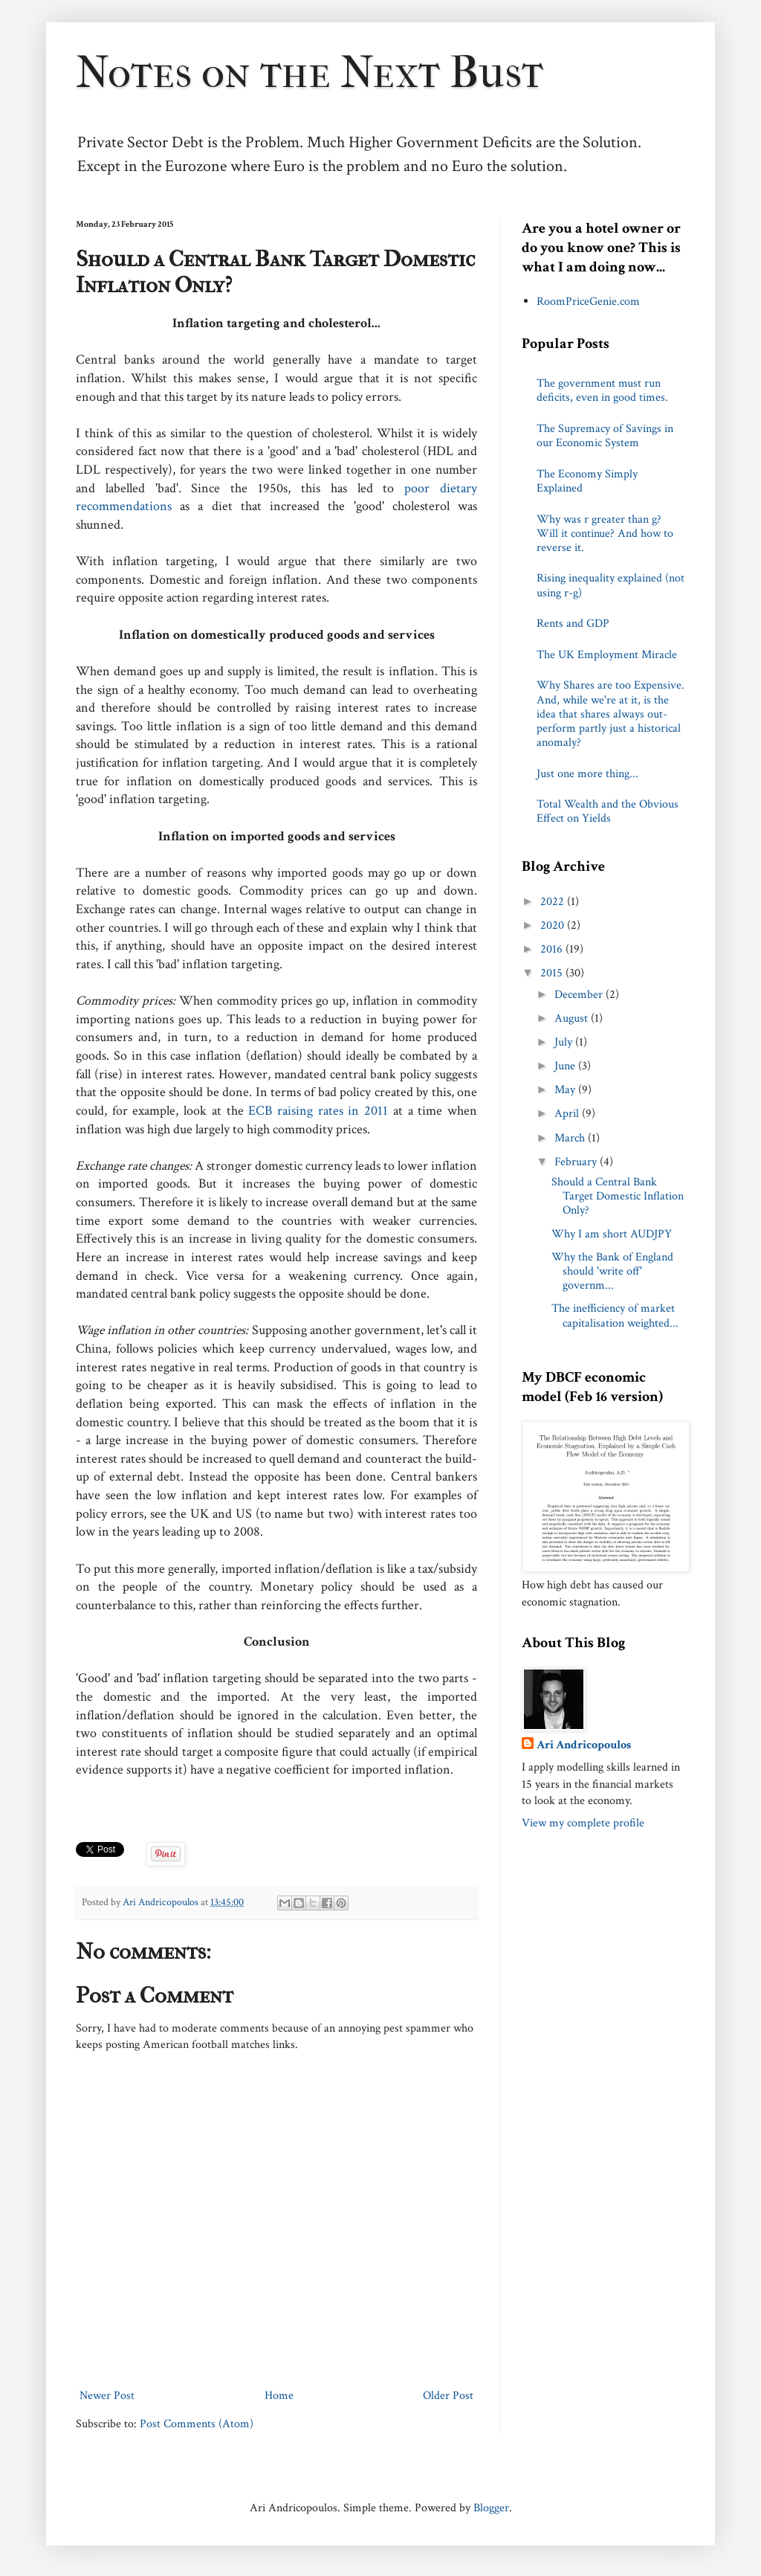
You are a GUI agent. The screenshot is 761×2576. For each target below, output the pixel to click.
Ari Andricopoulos (584, 1745)
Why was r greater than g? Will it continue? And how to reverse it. (605, 534)
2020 (553, 925)
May (566, 1090)
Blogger (491, 2508)
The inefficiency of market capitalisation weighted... (615, 1315)
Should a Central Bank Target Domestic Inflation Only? (617, 1196)
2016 (553, 949)
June (566, 1066)
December (580, 994)
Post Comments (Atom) (196, 2424)
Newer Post (107, 2395)
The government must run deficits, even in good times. (602, 390)
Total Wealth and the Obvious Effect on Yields (608, 811)
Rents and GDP (573, 623)
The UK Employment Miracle (607, 655)
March (571, 1138)
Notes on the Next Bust (309, 72)
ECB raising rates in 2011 (320, 1110)
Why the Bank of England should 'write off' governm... (612, 1271)
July (564, 1042)
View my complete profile (583, 1823)
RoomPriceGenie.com (588, 301)
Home (279, 2395)
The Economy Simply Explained (587, 481)
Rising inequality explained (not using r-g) (610, 585)
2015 (553, 973)
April (568, 1113)
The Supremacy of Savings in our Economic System (605, 436)
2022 (553, 901)
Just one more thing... (587, 774)
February (577, 1162)
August (572, 1018)
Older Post (448, 2395)
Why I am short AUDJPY (611, 1234)
